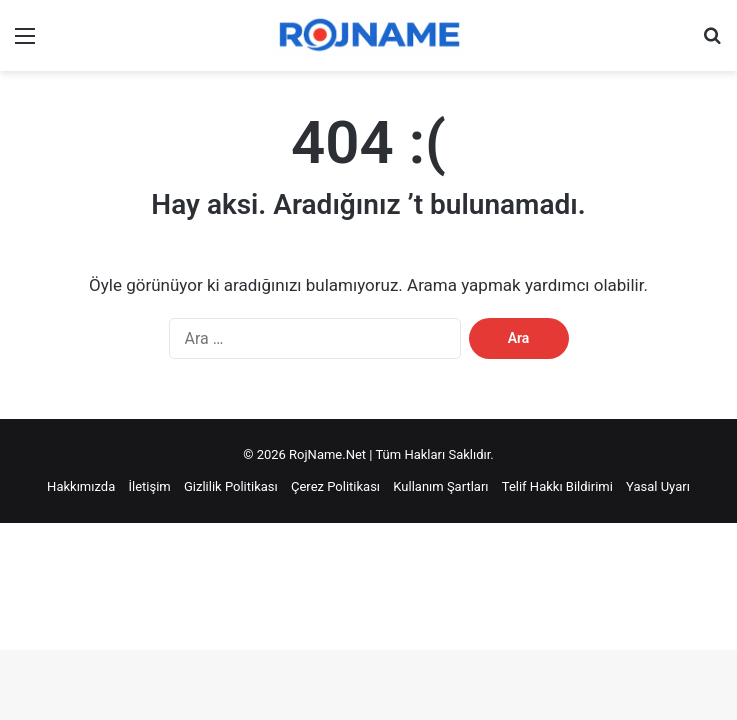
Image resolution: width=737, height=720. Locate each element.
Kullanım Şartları (440, 486)
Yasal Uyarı (658, 486)
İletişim (149, 486)
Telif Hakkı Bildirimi (557, 486)
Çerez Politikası (335, 486)
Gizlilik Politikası (231, 486)
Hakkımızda (81, 486)
